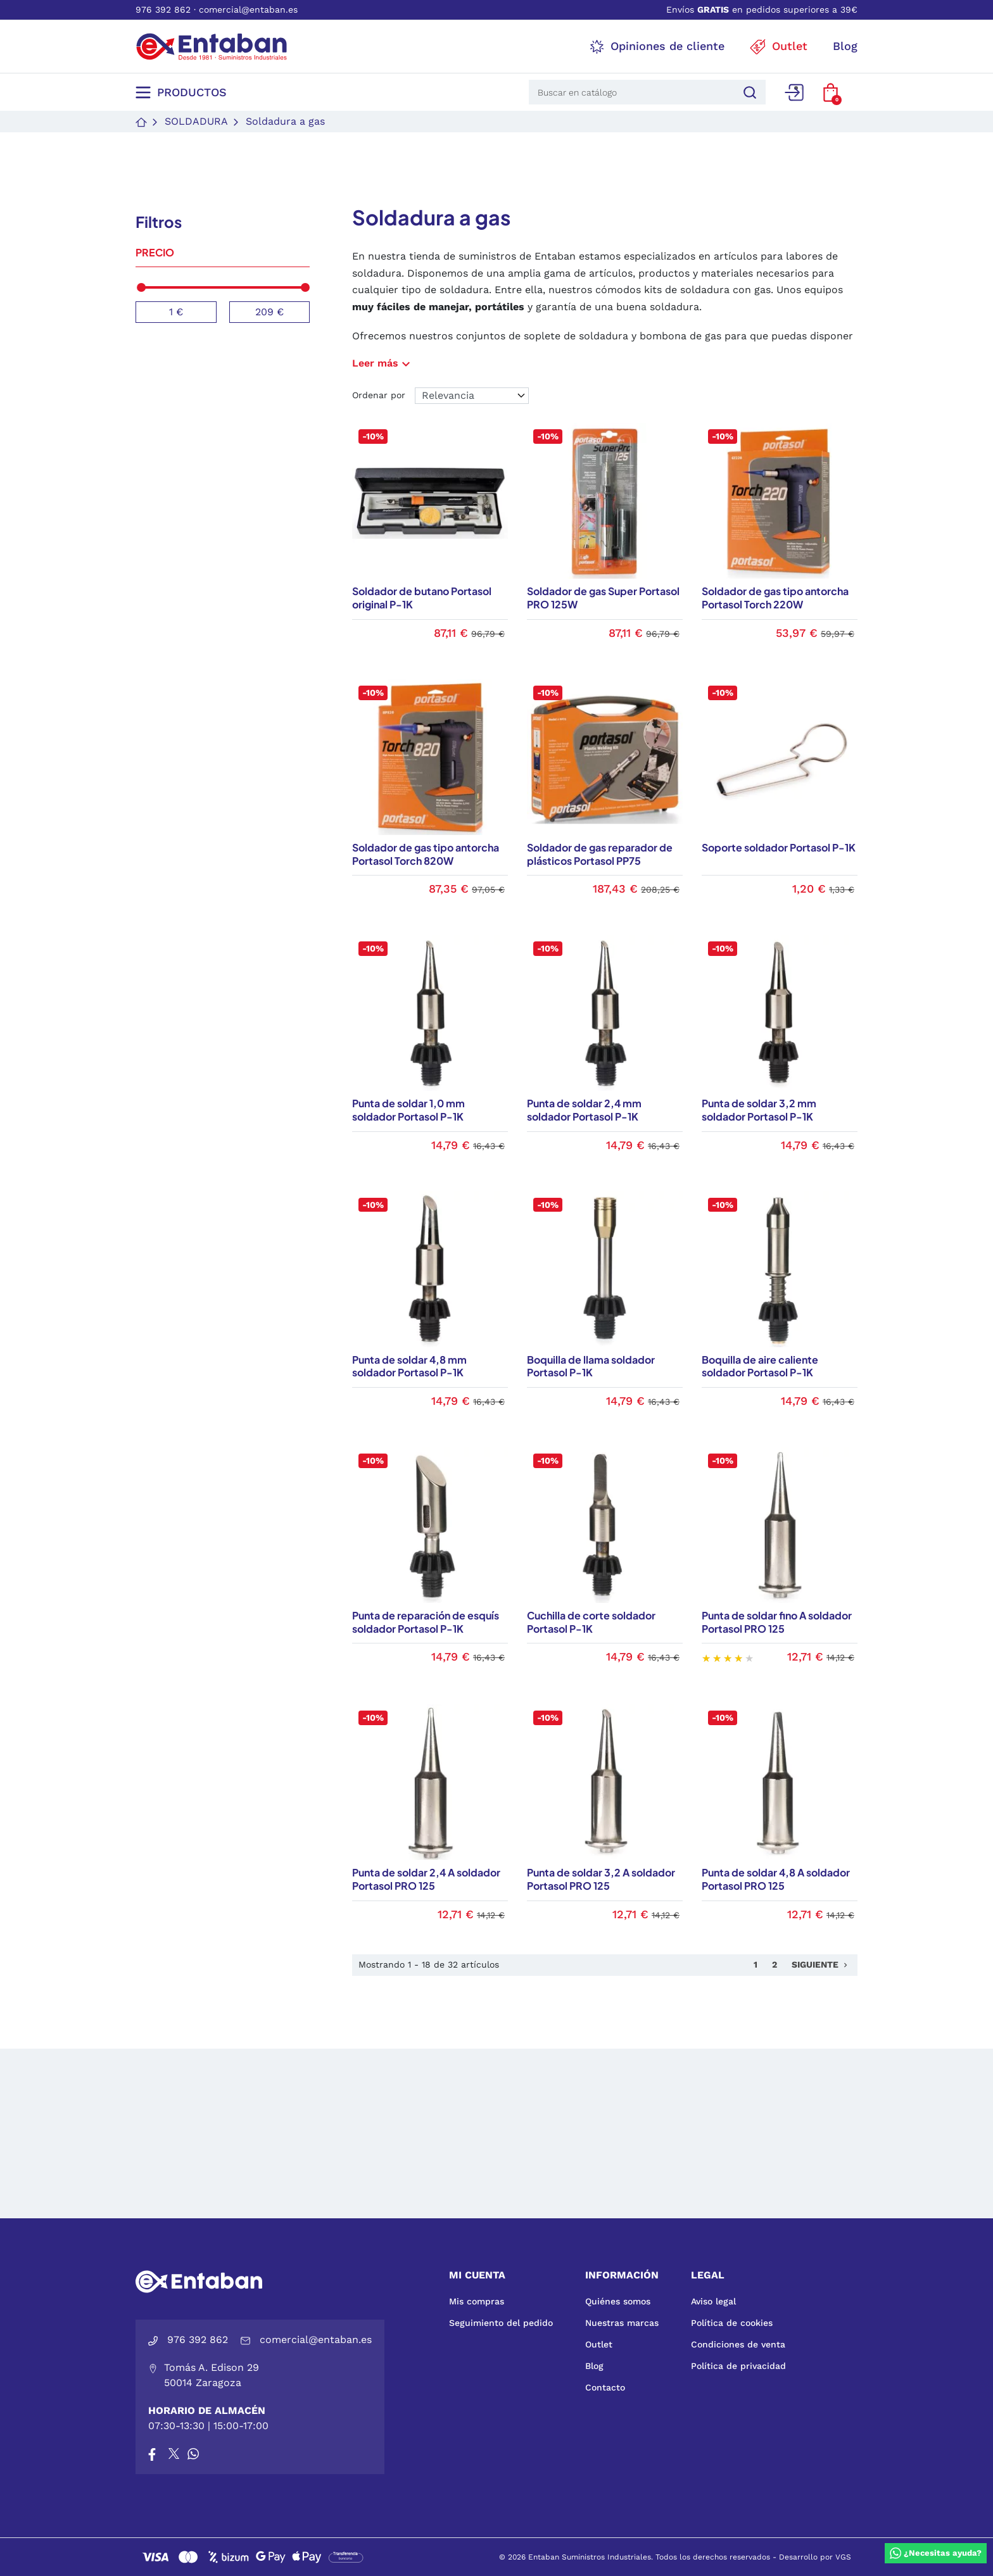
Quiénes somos (617, 2301)
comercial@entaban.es (248, 9)
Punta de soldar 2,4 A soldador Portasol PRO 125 (426, 1879)
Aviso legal (713, 2301)
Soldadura (196, 121)
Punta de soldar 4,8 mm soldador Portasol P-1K (409, 1366)
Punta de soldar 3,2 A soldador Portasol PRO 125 (601, 1879)
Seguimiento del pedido (501, 2323)
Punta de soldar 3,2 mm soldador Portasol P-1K (759, 1109)
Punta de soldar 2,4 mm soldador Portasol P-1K (584, 1109)
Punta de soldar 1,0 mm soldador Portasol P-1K (408, 1109)
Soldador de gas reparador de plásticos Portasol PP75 (600, 854)
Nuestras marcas (622, 2323)
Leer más (383, 363)
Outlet (598, 2344)
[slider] (141, 287)
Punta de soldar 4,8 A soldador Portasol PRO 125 (776, 1879)
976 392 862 (163, 9)
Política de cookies (732, 2323)
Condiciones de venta (738, 2344)
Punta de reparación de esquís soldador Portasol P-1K (425, 1622)
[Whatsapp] (193, 2453)
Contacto (605, 2387)
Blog (594, 2366)
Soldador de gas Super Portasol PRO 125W (603, 597)
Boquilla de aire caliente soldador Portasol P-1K (760, 1366)
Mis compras (476, 2301)
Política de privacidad (738, 2366)
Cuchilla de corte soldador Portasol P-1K (591, 1622)
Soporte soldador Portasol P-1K (779, 847)
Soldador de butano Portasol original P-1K (421, 597)
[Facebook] (152, 2453)
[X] (174, 2453)
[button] (830, 92)
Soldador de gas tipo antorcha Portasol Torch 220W (775, 597)
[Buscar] (748, 92)
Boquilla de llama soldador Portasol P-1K (591, 1366)
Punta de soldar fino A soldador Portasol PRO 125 (777, 1622)
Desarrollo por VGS (815, 2557)
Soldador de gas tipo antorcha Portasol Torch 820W (425, 854)
